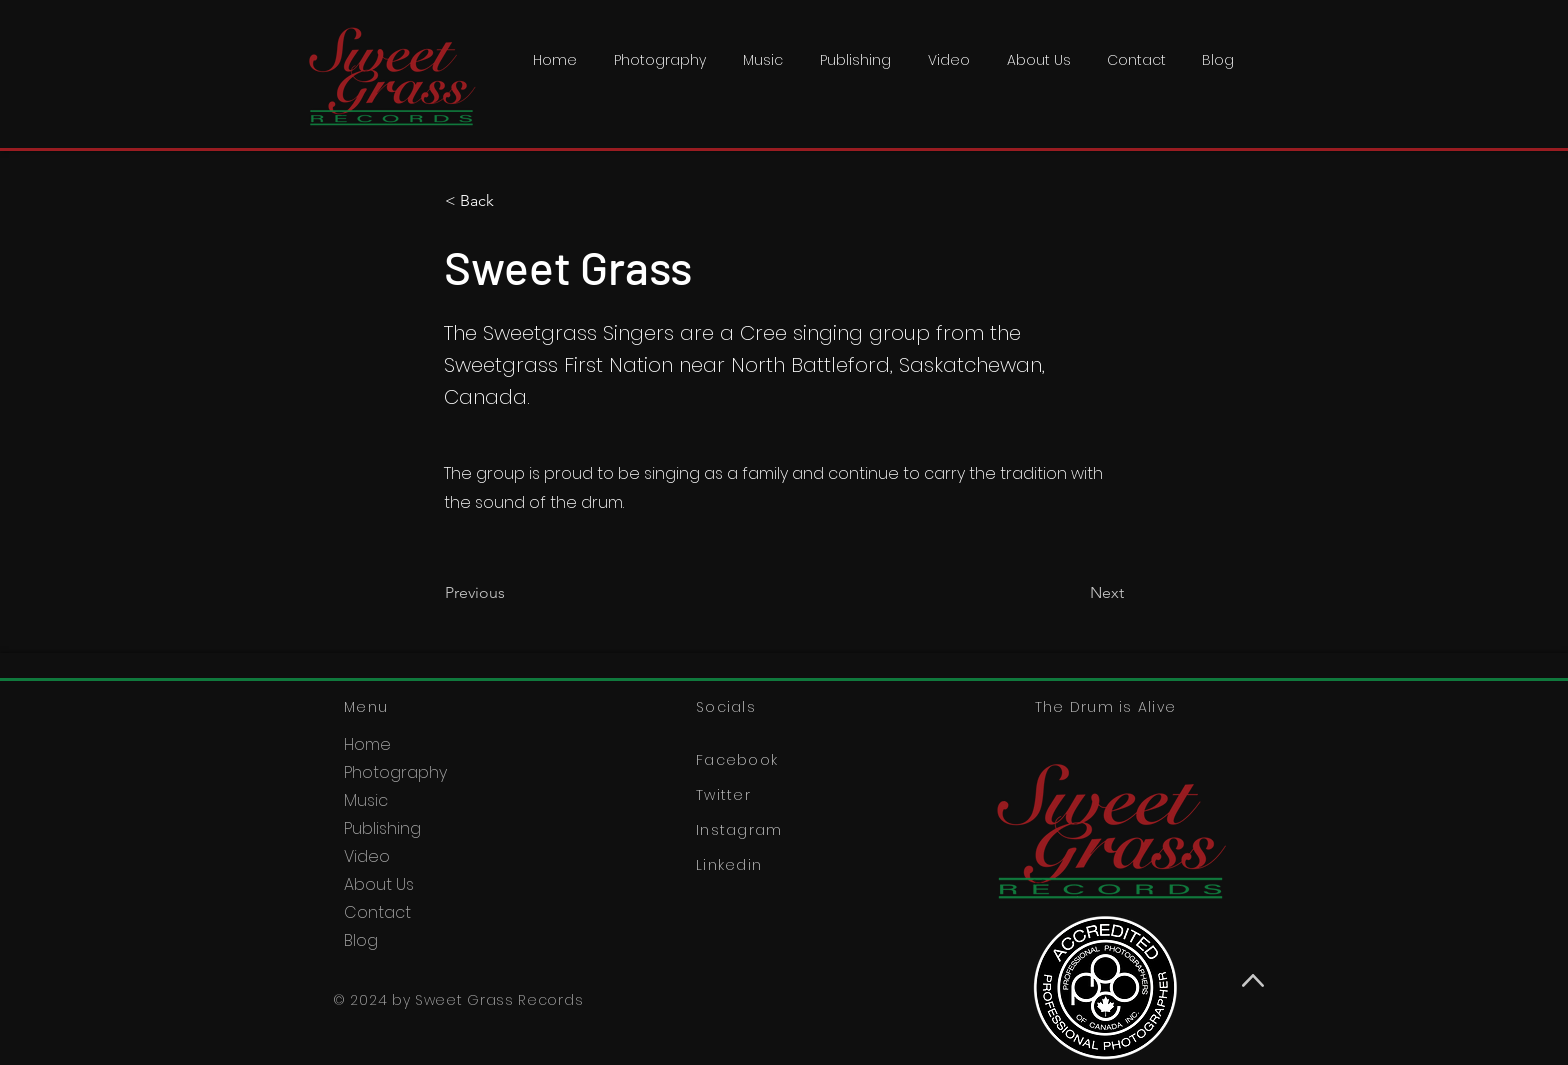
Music (366, 800)
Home (367, 744)
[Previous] (511, 593)
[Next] (1074, 593)
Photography (395, 772)
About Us (379, 884)
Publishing (382, 828)
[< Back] (511, 201)
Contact (377, 912)
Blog (361, 940)
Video (367, 856)
